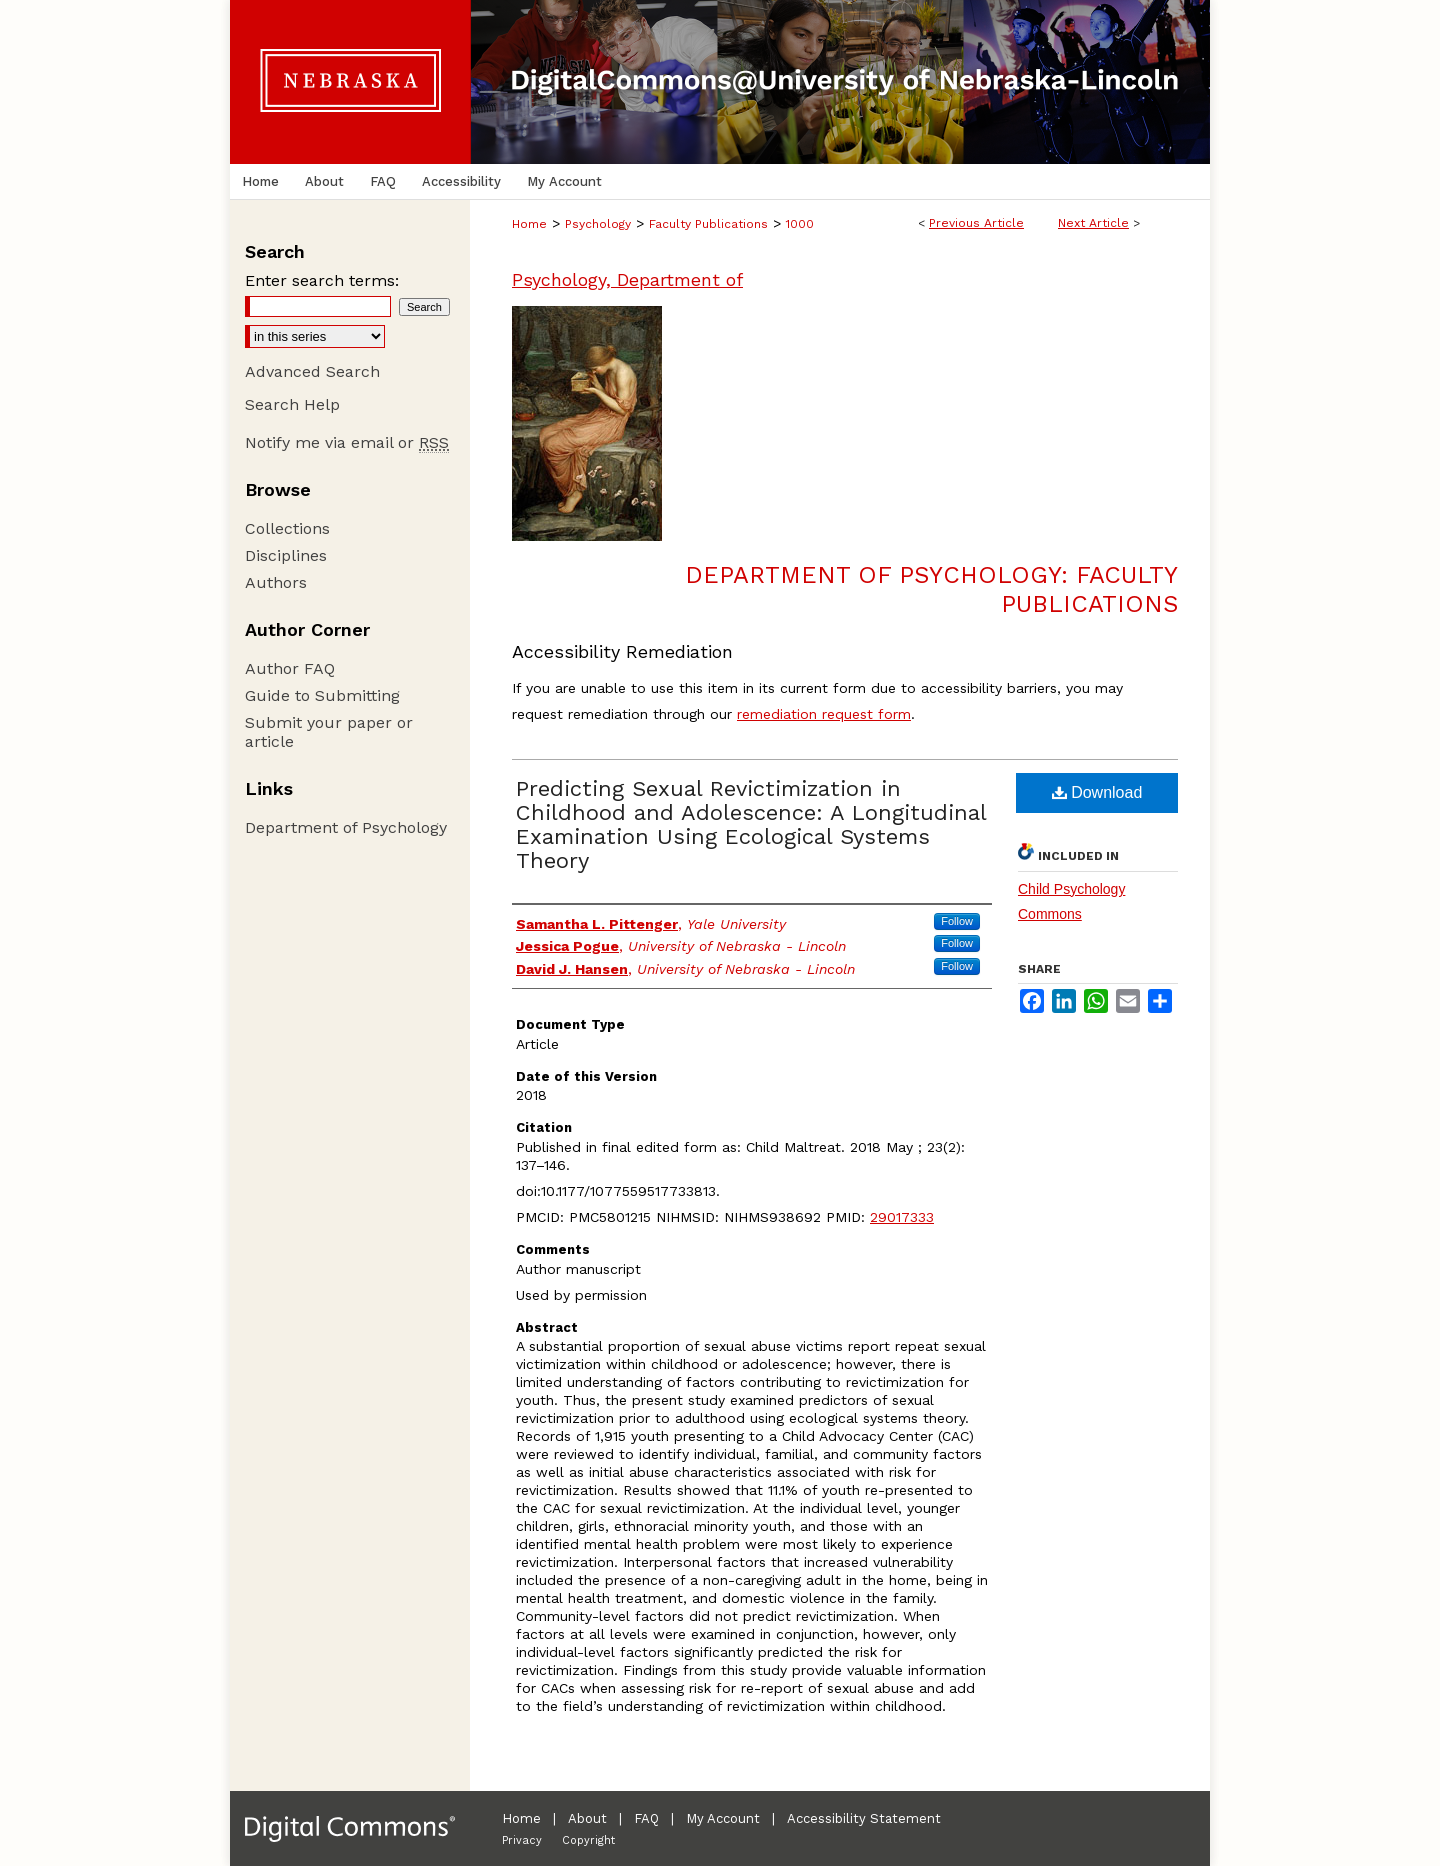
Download (1097, 792)
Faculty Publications (708, 224)
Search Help (292, 404)
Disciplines (286, 555)
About (587, 1818)
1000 (800, 224)
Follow (957, 921)
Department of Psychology (346, 827)
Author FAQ (290, 668)
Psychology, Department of (627, 279)
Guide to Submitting (322, 695)
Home (529, 224)
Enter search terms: (322, 280)
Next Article (1093, 223)
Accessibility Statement (864, 1818)
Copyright (588, 1840)
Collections (287, 528)
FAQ (646, 1818)
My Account (723, 1818)
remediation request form (824, 714)
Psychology (598, 224)
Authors (276, 582)
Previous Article (976, 223)
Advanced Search (312, 371)
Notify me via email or (347, 442)
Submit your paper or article (329, 732)
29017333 (902, 1217)
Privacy (522, 1840)
